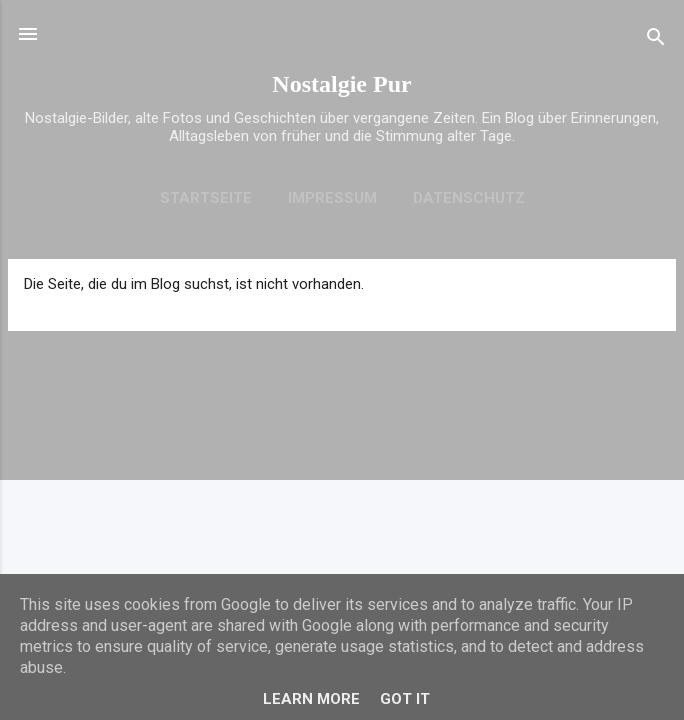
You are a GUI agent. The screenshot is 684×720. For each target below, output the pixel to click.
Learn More (311, 699)
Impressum (332, 198)
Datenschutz (469, 198)
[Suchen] (656, 40)
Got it (405, 699)
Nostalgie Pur (341, 84)
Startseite (206, 198)
